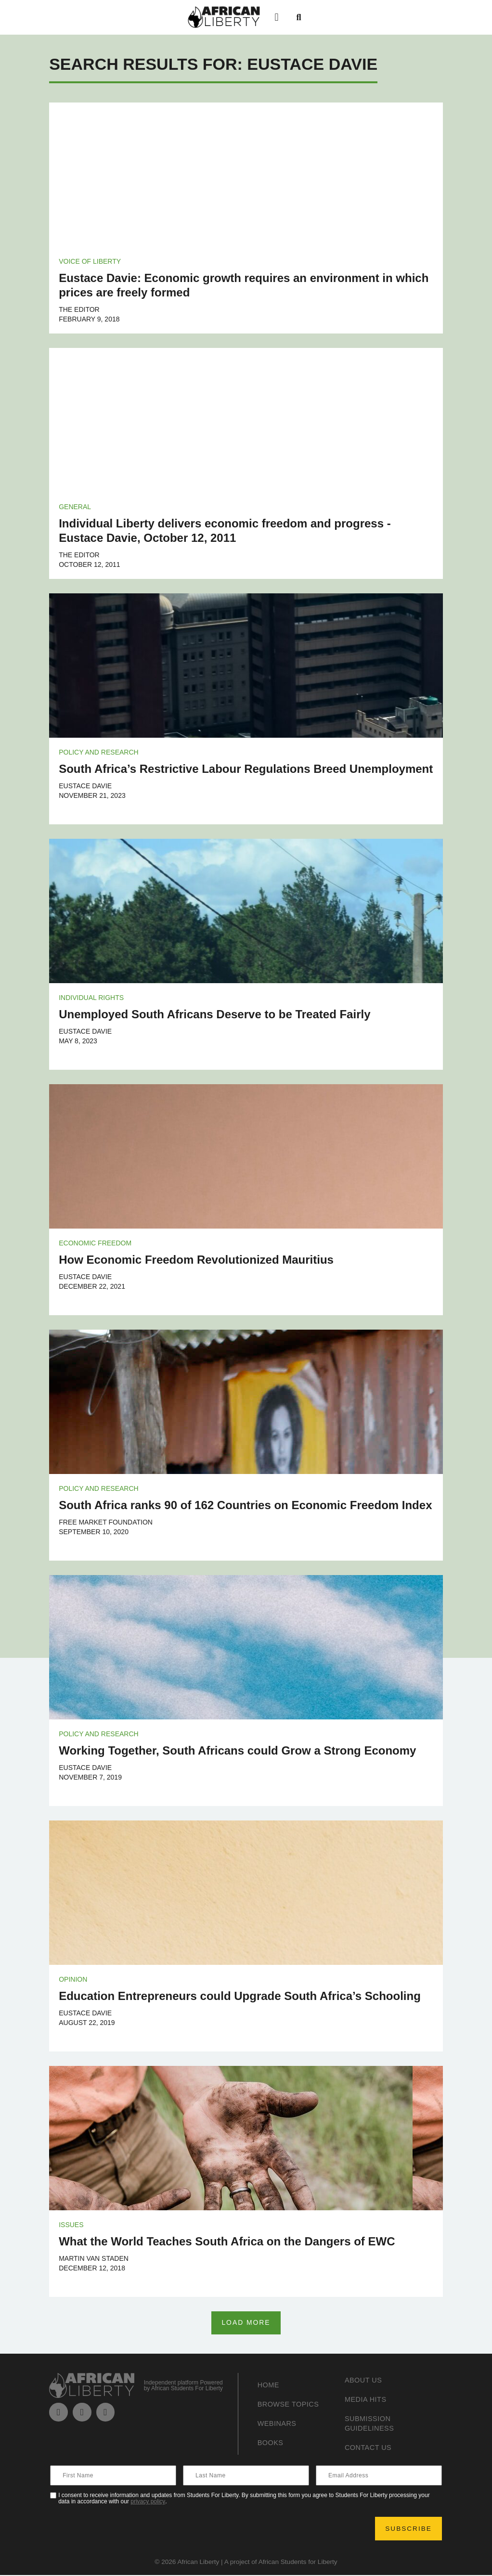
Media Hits (368, 2400)
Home (270, 2386)
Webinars (279, 2424)
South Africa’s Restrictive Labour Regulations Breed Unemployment (246, 768)
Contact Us (371, 2448)
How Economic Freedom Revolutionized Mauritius (196, 1259)
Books (272, 2443)
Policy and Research (98, 752)
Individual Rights (91, 997)
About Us (365, 2381)
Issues (71, 2225)
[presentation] (124, 2529)
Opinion (73, 1979)
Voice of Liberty (90, 261)
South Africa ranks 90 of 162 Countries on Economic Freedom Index (245, 1505)
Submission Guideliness (372, 2424)
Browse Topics (291, 2405)
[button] (276, 17)
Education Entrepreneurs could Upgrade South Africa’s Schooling (240, 1995)
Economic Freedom (95, 1243)
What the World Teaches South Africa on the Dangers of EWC (227, 2241)
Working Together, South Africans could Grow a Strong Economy (237, 1750)
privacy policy (147, 2502)
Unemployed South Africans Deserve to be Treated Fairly (214, 1014)
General (75, 507)
